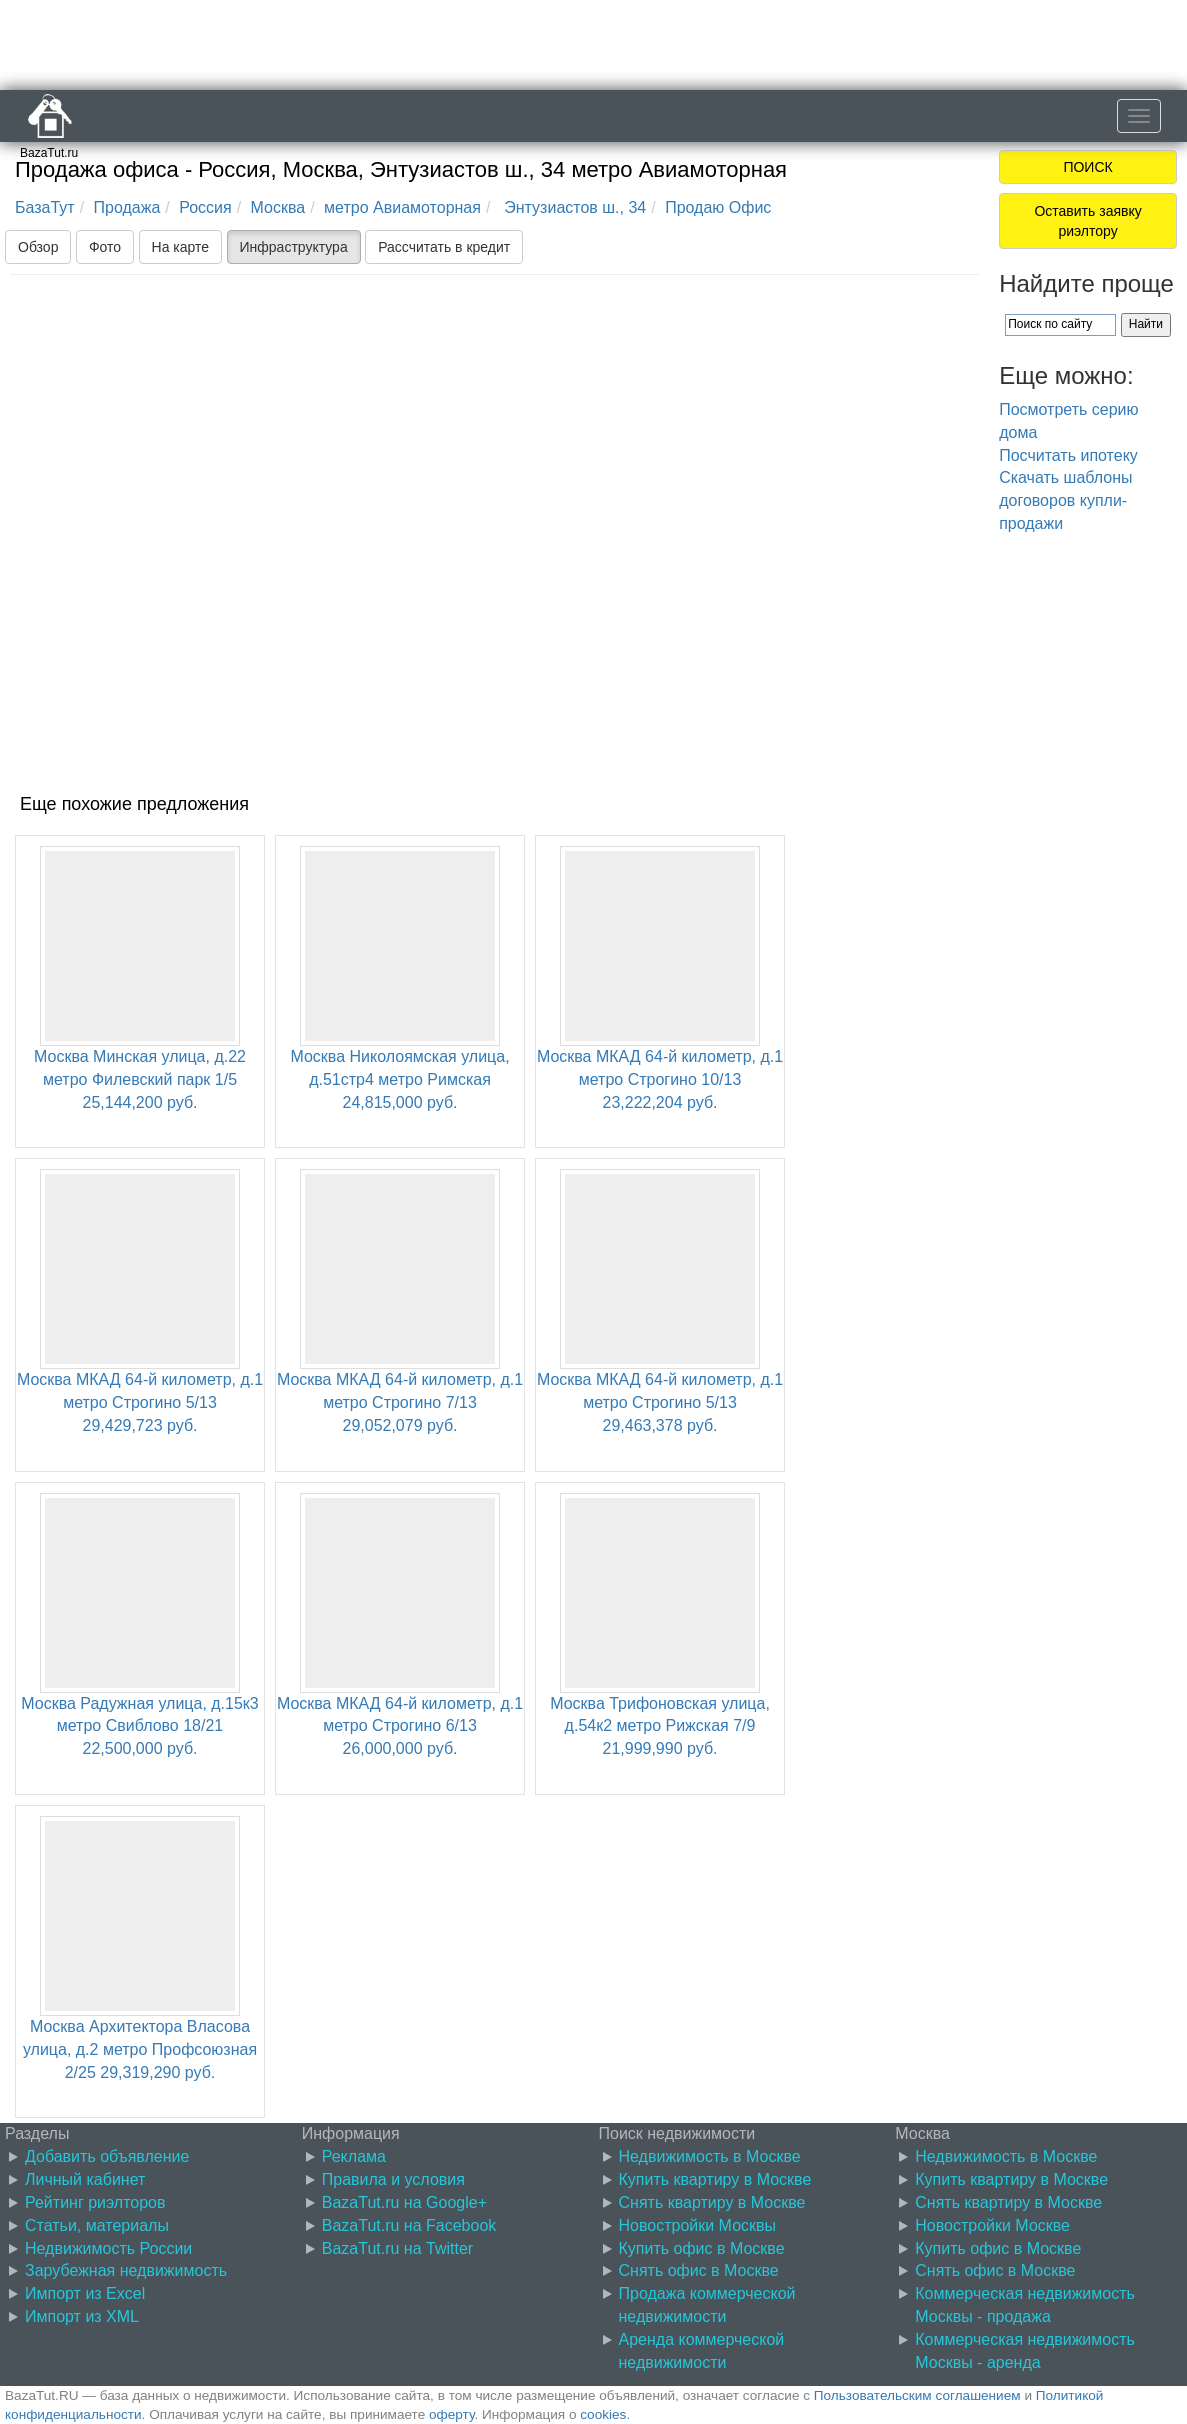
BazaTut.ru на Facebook (409, 2225)
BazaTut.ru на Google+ (404, 2202)
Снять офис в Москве (699, 2270)
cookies (603, 2414)
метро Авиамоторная (402, 207)
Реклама (354, 2156)
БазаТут (45, 207)
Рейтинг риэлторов (95, 2202)
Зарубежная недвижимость (126, 2270)
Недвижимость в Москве (710, 2156)
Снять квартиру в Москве (712, 2202)
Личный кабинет (85, 2179)
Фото (105, 247)
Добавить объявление (107, 2156)
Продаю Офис (718, 207)
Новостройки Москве (992, 2225)
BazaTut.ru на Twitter (397, 2248)
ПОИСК (1087, 167)
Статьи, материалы (97, 2225)
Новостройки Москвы (698, 2225)
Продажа (127, 207)
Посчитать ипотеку (1068, 455)
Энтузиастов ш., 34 (573, 207)
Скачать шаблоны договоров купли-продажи (1065, 500)
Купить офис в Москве (702, 2248)
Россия (205, 207)
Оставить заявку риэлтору (1087, 221)
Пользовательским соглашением (917, 2395)
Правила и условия (393, 2179)
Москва (278, 207)
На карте (181, 247)
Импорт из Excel (85, 2293)
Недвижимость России (108, 2248)
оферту (451, 2414)
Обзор (38, 247)
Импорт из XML (82, 2316)
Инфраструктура (294, 247)
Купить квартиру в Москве (715, 2179)
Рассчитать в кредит (444, 247)
